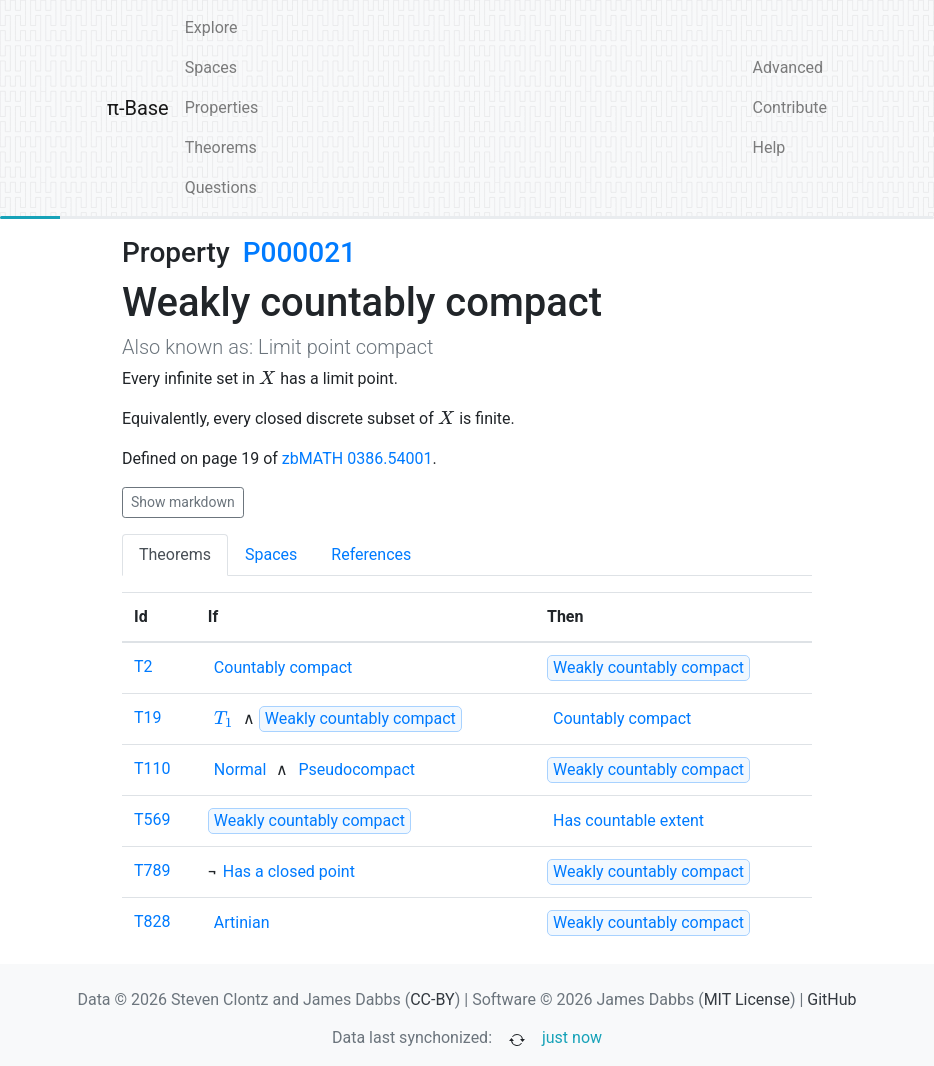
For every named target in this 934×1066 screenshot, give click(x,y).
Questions (221, 187)
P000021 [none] (299, 252)
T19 (148, 717)
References (371, 554)
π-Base (138, 108)
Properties (222, 107)
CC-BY (432, 999)
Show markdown (183, 502)
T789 (152, 870)
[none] (283, 668)
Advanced (788, 67)
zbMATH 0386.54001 (357, 458)
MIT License (747, 999)
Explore (211, 27)
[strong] (648, 668)
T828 (152, 921)
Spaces (211, 67)
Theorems (221, 147)
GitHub (831, 999)
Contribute (790, 107)
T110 (152, 768)
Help (769, 147)
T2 (143, 666)
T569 (152, 819)
